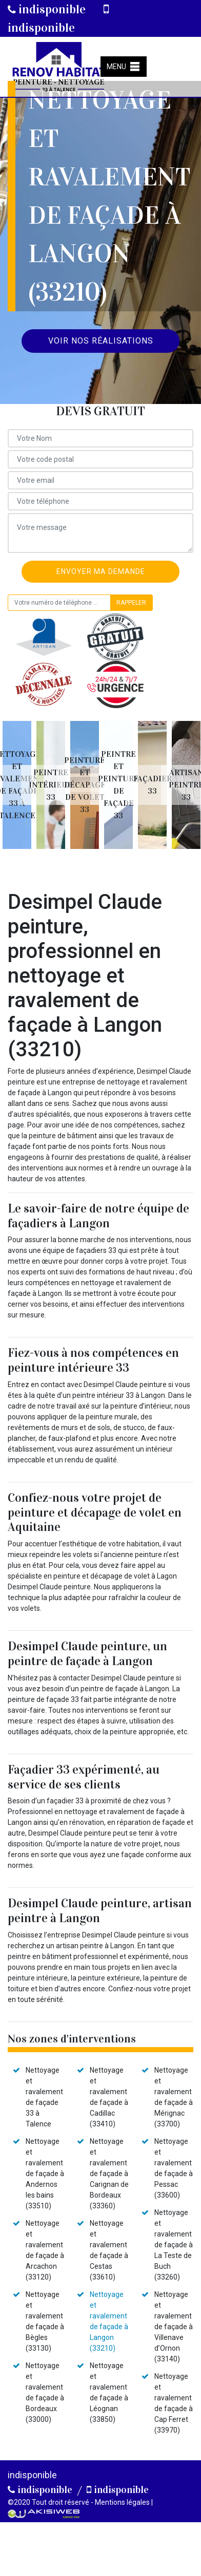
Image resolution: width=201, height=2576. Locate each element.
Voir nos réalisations (100, 341)
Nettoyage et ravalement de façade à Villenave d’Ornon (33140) (173, 2326)
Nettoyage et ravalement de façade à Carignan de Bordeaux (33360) (109, 2173)
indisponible (47, 9)
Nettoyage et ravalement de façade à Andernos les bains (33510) (45, 2173)
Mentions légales (122, 2502)
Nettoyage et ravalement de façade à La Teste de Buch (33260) (173, 2244)
